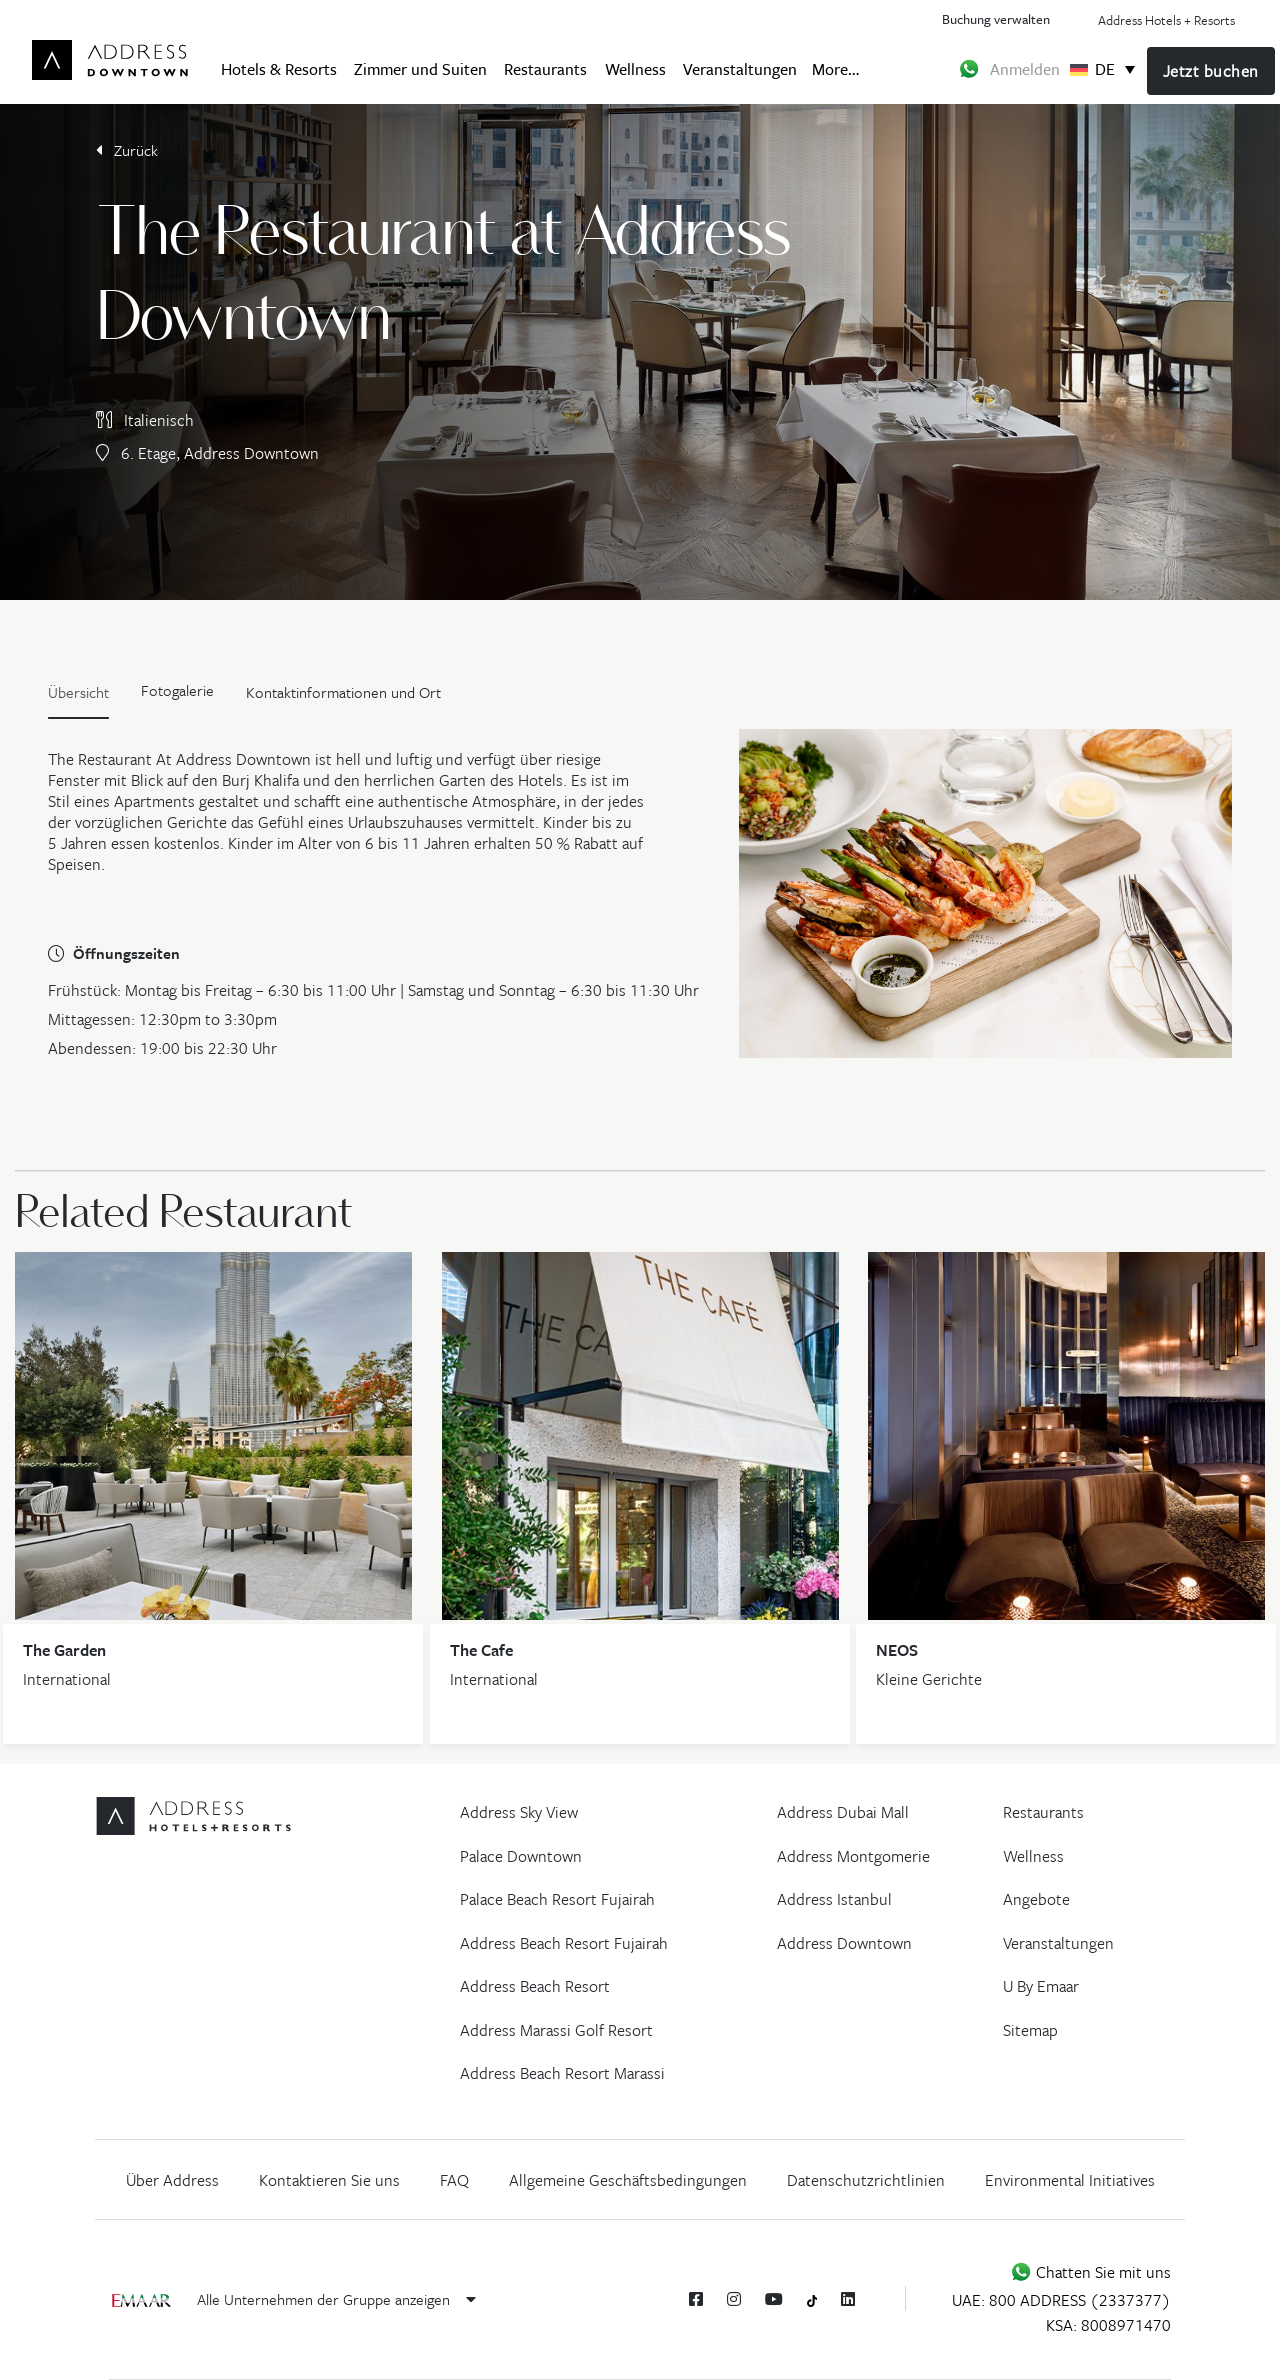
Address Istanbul (834, 1899)
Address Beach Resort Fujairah (564, 1943)
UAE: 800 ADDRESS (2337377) (1061, 2300)
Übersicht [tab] (78, 692)
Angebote (1036, 1899)
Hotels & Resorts (279, 68)
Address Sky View (519, 1812)
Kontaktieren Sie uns (329, 2180)
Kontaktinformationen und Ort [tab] (343, 692)
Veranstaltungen (740, 68)
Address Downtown (844, 1943)
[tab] (177, 697)
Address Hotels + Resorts (1166, 20)
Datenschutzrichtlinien (866, 2180)
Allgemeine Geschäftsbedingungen (628, 2180)
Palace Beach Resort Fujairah (557, 1899)
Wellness (635, 68)
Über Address (172, 2180)
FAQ (454, 2180)
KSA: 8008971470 (1108, 2325)
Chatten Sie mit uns (1090, 2272)
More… (835, 68)
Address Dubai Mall (843, 1812)
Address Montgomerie (853, 1856)
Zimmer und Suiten (420, 68)
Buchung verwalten (996, 18)
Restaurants (545, 68)
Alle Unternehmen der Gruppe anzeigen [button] (336, 2299)
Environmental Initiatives (1070, 2180)
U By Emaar (1041, 1986)
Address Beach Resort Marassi (562, 2073)
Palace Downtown (521, 1856)
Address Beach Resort (535, 1986)
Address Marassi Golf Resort (556, 2030)
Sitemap (1030, 2030)
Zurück (127, 150)
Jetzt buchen (1211, 71)
